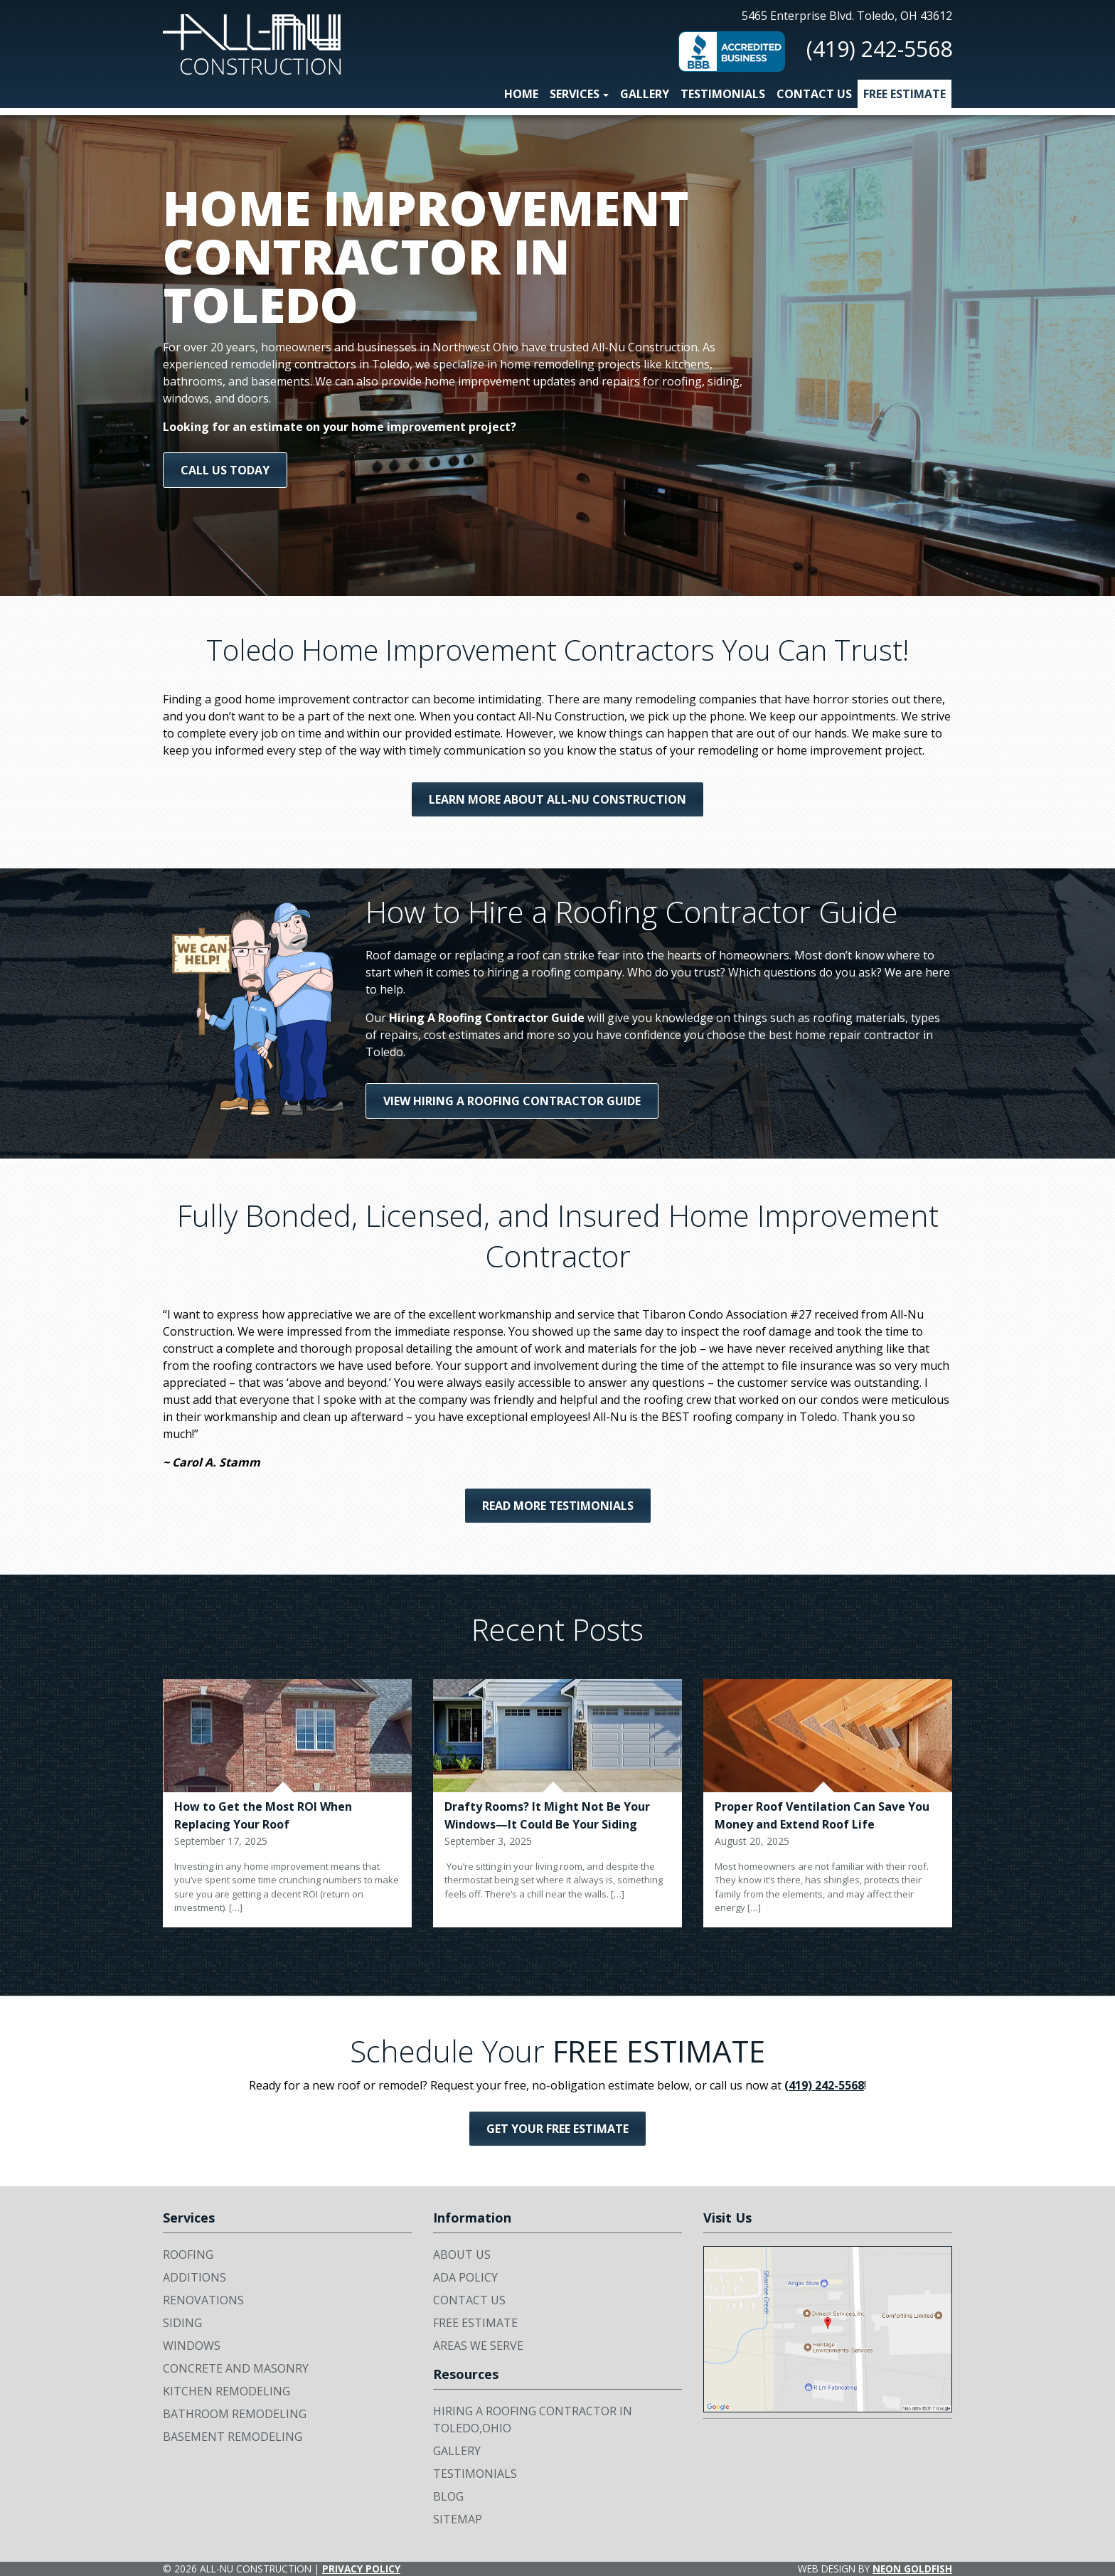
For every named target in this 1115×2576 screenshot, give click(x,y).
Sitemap (457, 2519)
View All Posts (557, 1953)
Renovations (203, 2300)
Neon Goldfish (912, 2568)
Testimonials (723, 94)
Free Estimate (904, 94)
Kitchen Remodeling (226, 2391)
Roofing (188, 2254)
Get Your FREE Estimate (557, 2128)
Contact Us (814, 94)
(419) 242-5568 (879, 48)
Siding (182, 2323)
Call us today (225, 470)
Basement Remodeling (232, 2436)
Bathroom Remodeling (234, 2414)
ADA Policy (465, 2277)
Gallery (644, 94)
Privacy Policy (361, 2568)
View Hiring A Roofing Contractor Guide (512, 1101)
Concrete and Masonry (236, 2368)
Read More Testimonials (558, 1505)
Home (521, 94)
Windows (191, 2345)
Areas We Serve (478, 2345)
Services (574, 94)
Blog (448, 2496)
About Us (462, 2254)
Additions (194, 2277)
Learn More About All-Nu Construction (557, 799)
